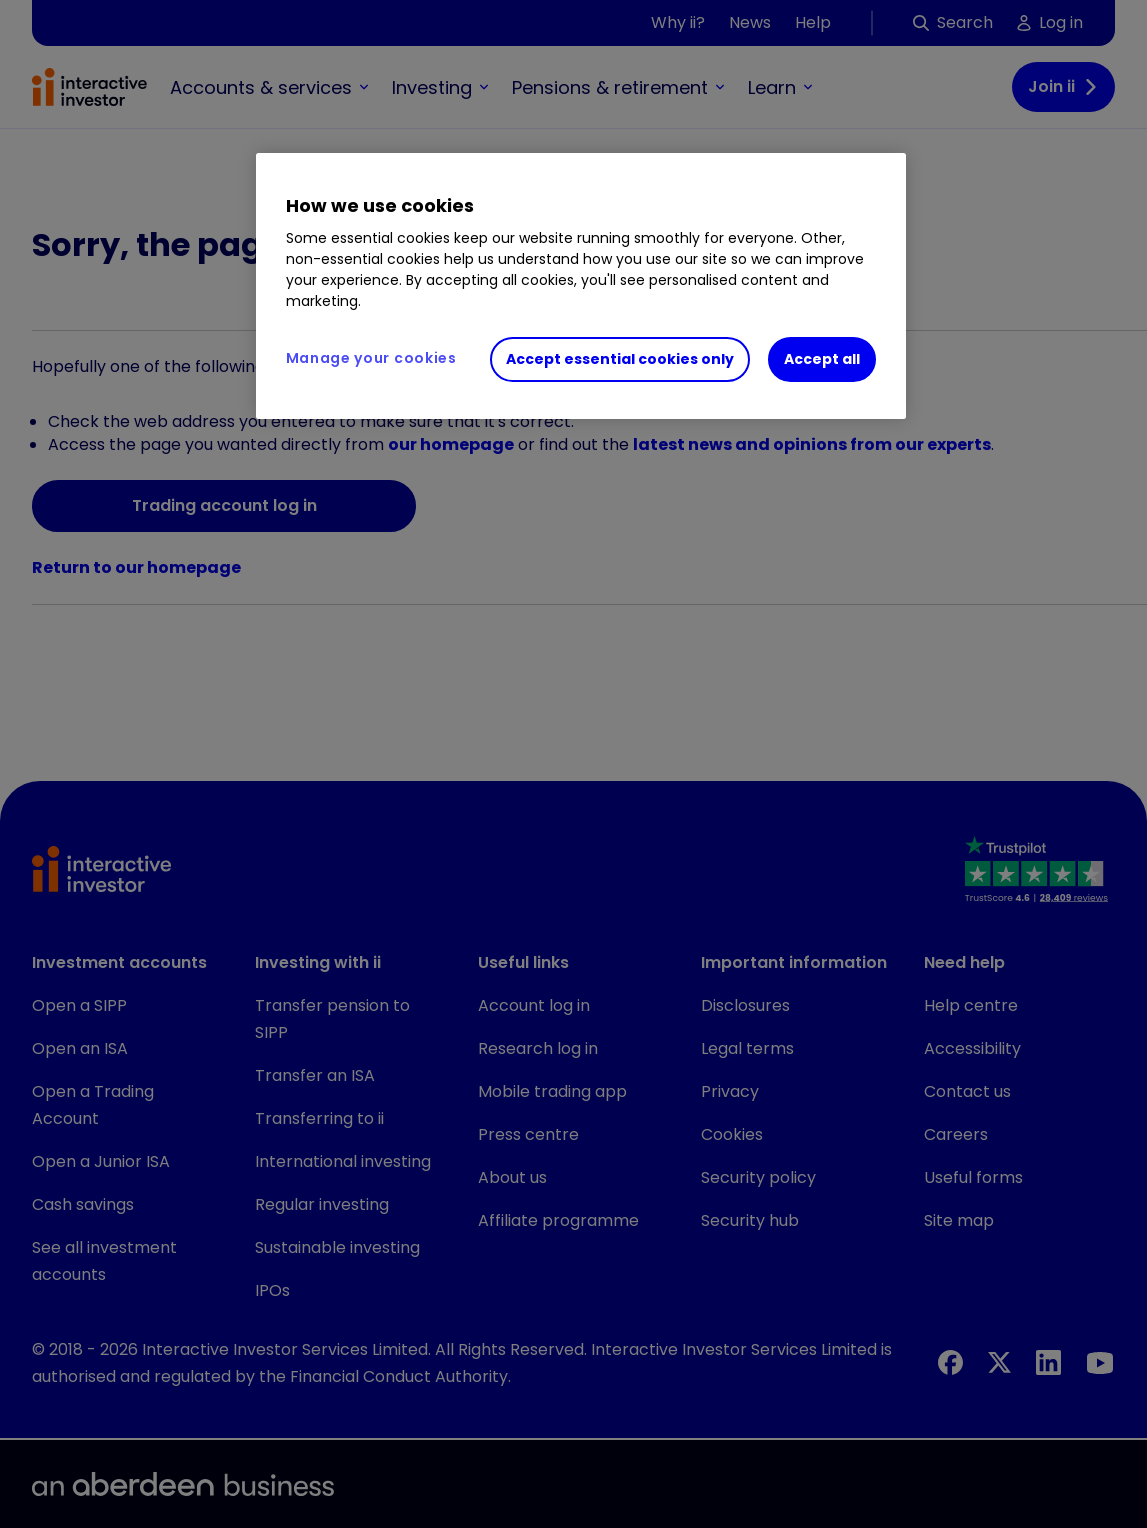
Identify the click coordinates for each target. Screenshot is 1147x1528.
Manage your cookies (371, 358)
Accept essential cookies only (620, 359)
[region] (581, 286)
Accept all (822, 359)
